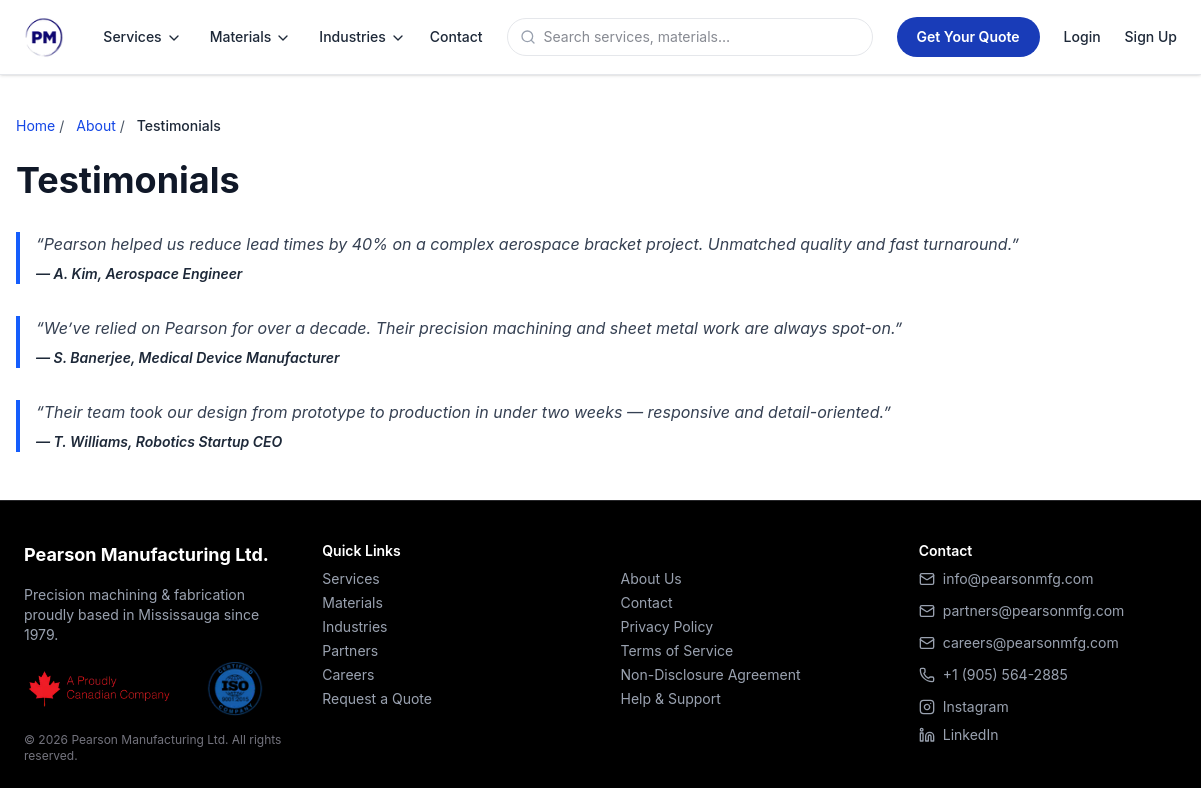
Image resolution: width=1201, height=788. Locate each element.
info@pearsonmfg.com (1018, 578)
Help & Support (671, 698)
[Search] (704, 37)
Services (142, 37)
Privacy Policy (667, 626)
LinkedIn (959, 734)
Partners (350, 650)
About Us (651, 578)
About (95, 125)
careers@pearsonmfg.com (1031, 642)
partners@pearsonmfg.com (1034, 610)
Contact (647, 602)
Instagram (964, 706)
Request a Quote (377, 698)
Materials (251, 37)
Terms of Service (677, 650)
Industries (362, 37)
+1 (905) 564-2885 (1005, 674)
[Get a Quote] (968, 37)
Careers (348, 674)
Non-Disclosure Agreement (711, 674)
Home (35, 125)
